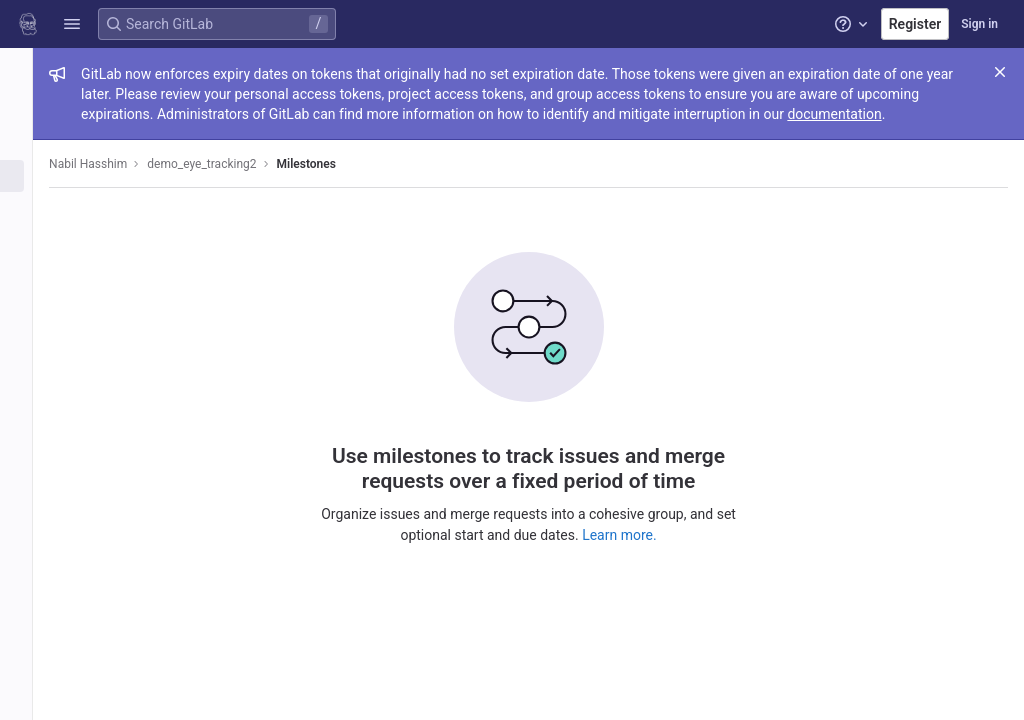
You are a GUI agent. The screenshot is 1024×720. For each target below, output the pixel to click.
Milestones (328, 164)
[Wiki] (27, 407)
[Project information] (27, 110)
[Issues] (27, 176)
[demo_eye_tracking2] (28, 70)
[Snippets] (27, 440)
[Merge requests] (27, 209)
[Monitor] (27, 341)
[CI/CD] (27, 242)
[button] (72, 24)
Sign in (979, 24)
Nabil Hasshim (111, 164)
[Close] (1000, 72)
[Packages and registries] (27, 308)
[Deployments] (27, 275)
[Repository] (27, 143)
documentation (857, 114)
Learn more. (631, 534)
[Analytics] (27, 374)
